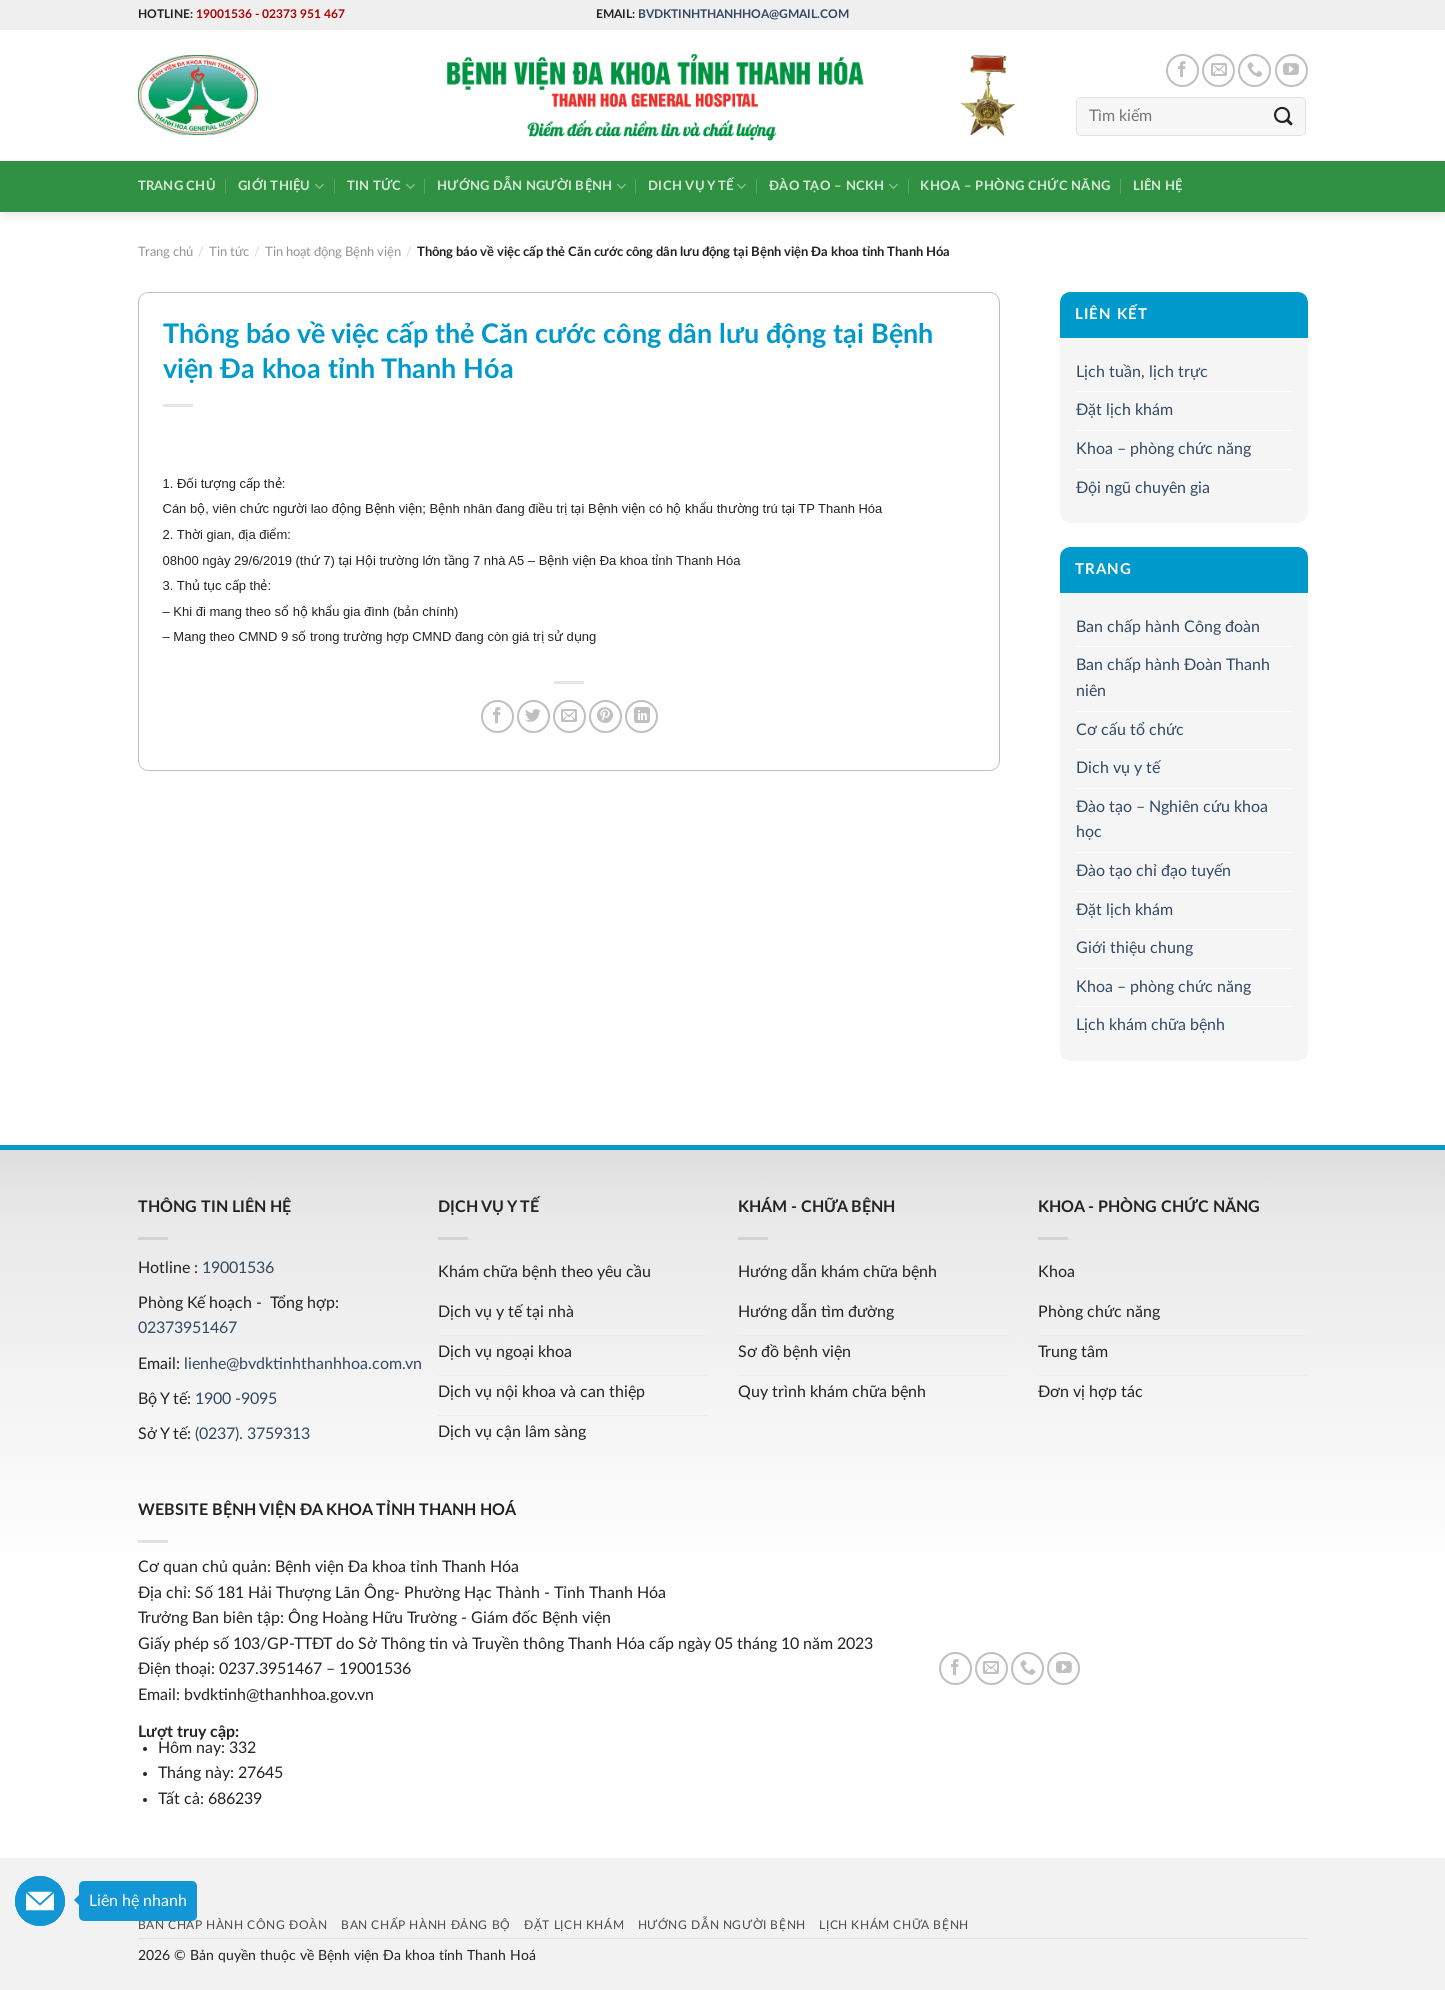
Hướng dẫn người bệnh (531, 186)
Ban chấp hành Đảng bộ (426, 1925)
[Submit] (1283, 116)
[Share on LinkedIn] (641, 716)
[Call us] (1254, 70)
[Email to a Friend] (569, 716)
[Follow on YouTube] (1291, 70)
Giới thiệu (281, 186)
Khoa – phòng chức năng (1015, 186)
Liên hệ (1158, 186)
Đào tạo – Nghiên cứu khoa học (1172, 820)
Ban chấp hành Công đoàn (1168, 627)
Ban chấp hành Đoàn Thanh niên (1173, 679)
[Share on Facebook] (497, 716)
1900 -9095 (236, 1399)
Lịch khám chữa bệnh (1150, 1025)
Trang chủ (177, 186)
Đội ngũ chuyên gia (1143, 488)
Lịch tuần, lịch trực (1142, 372)
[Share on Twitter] (533, 716)
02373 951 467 (303, 14)
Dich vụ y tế (697, 186)
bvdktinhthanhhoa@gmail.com (743, 14)
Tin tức (381, 186)
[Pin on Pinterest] (605, 716)
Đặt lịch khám (1124, 410)
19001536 (224, 14)
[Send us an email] (1218, 70)
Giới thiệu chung (1134, 948)
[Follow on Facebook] (1182, 70)
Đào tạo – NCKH (833, 186)
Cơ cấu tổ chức (1130, 730)
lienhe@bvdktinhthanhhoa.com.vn (303, 1364)
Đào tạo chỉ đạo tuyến (1153, 871)
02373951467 (187, 1328)
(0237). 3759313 (252, 1434)
